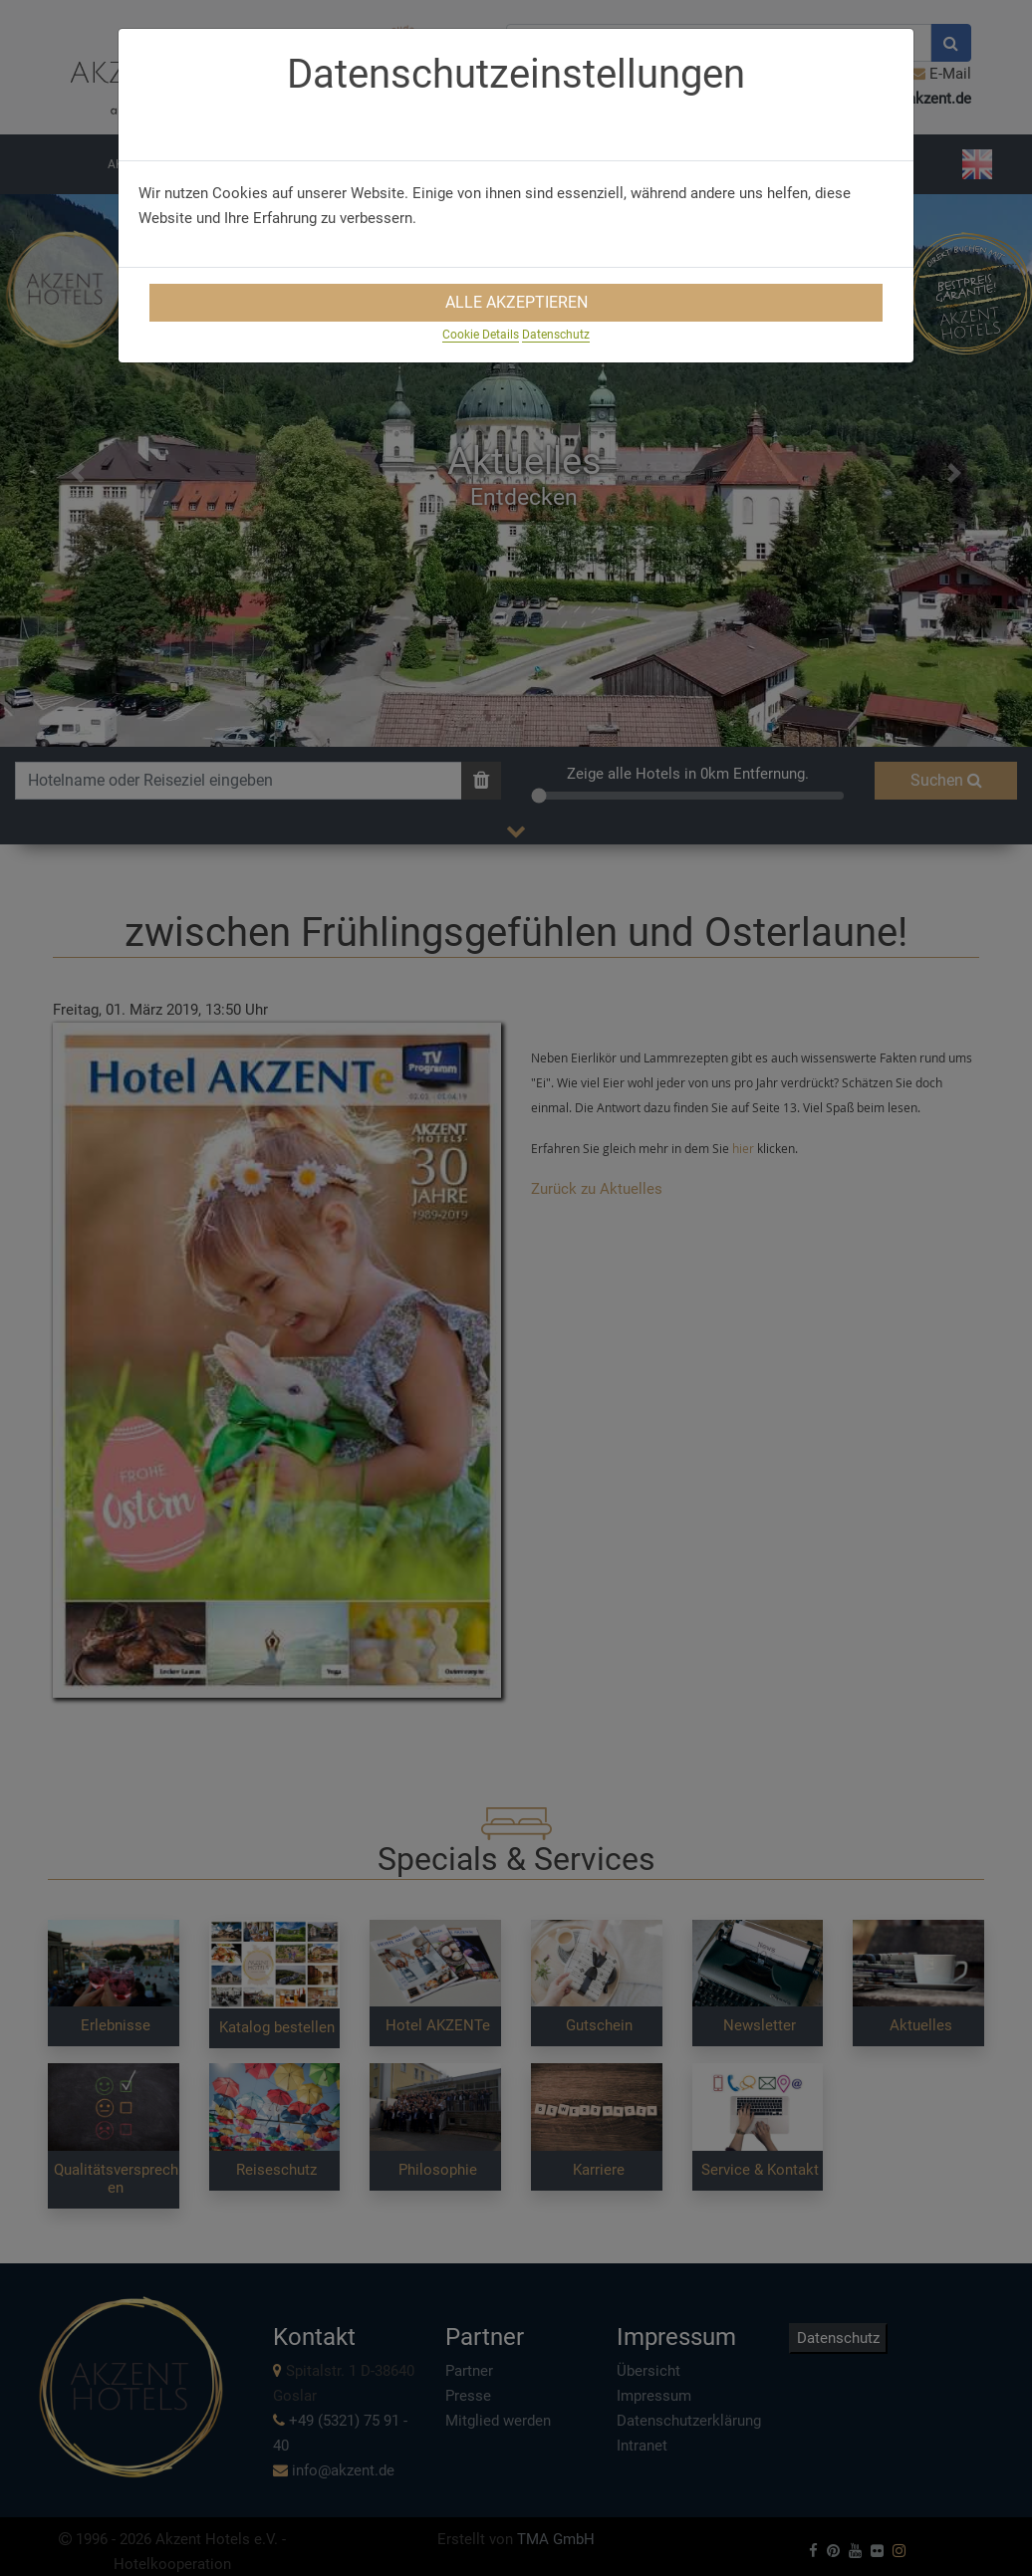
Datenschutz (556, 335)
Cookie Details (480, 335)
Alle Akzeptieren (516, 302)
